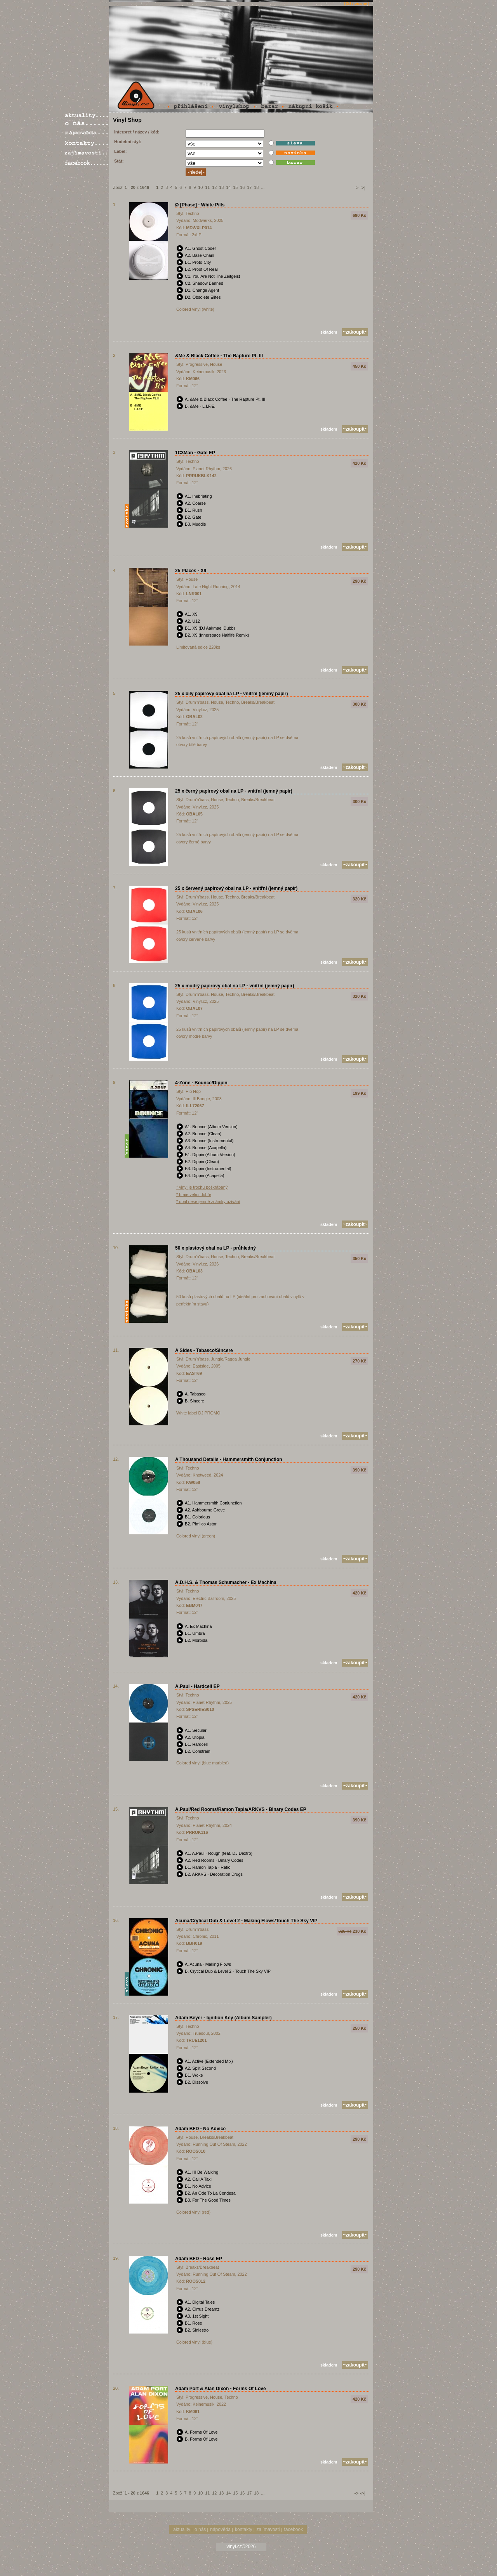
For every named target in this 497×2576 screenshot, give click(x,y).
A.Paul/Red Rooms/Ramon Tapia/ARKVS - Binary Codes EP (240, 1809)
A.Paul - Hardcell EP (197, 1686)
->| (362, 187)
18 (256, 187)
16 (242, 187)
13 (221, 187)
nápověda (220, 2529)
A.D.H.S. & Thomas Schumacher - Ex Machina (225, 1582)
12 (214, 187)
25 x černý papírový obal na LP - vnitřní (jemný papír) (233, 791)
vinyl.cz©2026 (241, 2546)
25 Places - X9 (190, 570)
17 (249, 187)
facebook (293, 2529)
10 (200, 187)
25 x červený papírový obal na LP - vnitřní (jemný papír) (236, 888)
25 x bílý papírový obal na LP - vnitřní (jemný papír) (231, 693)
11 (207, 187)
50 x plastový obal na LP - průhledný (215, 1248)
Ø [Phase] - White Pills (199, 205)
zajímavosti (268, 2529)
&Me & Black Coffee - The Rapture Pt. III (219, 355)
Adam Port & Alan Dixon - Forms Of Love (220, 2388)
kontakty (243, 2529)
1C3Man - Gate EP (195, 452)
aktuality (181, 2529)
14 (228, 187)
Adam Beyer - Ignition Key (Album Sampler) (223, 2017)
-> (357, 187)
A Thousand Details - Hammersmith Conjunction (228, 1459)
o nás (200, 2529)
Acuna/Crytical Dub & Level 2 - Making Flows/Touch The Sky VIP (246, 1920)
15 (235, 187)
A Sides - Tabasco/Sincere (204, 1350)
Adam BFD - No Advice (200, 2128)
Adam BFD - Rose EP (198, 2258)
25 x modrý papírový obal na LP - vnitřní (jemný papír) (234, 986)
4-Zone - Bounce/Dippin (201, 1082)
